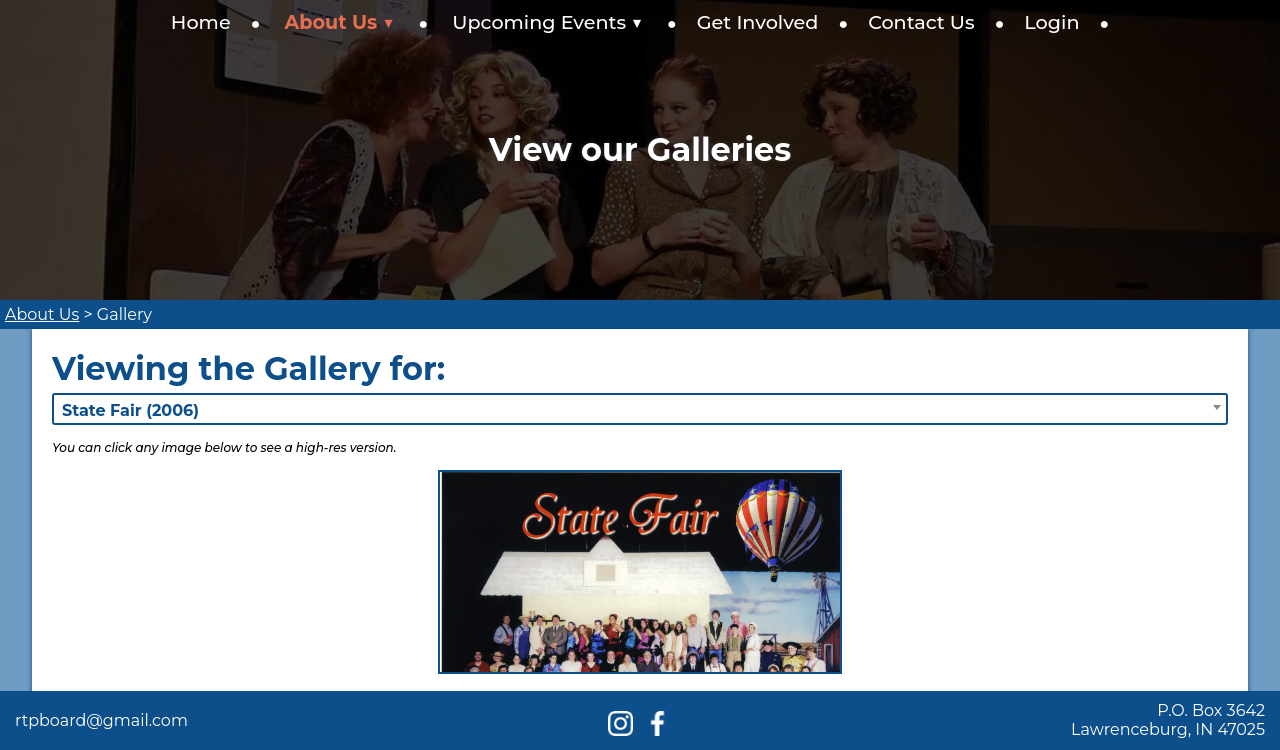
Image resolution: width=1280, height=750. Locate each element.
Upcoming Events (547, 22)
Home (201, 22)
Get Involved (758, 22)
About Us (340, 22)
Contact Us (921, 22)
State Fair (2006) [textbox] (130, 410)
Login (1051, 22)
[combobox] (640, 409)
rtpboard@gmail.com (101, 720)
